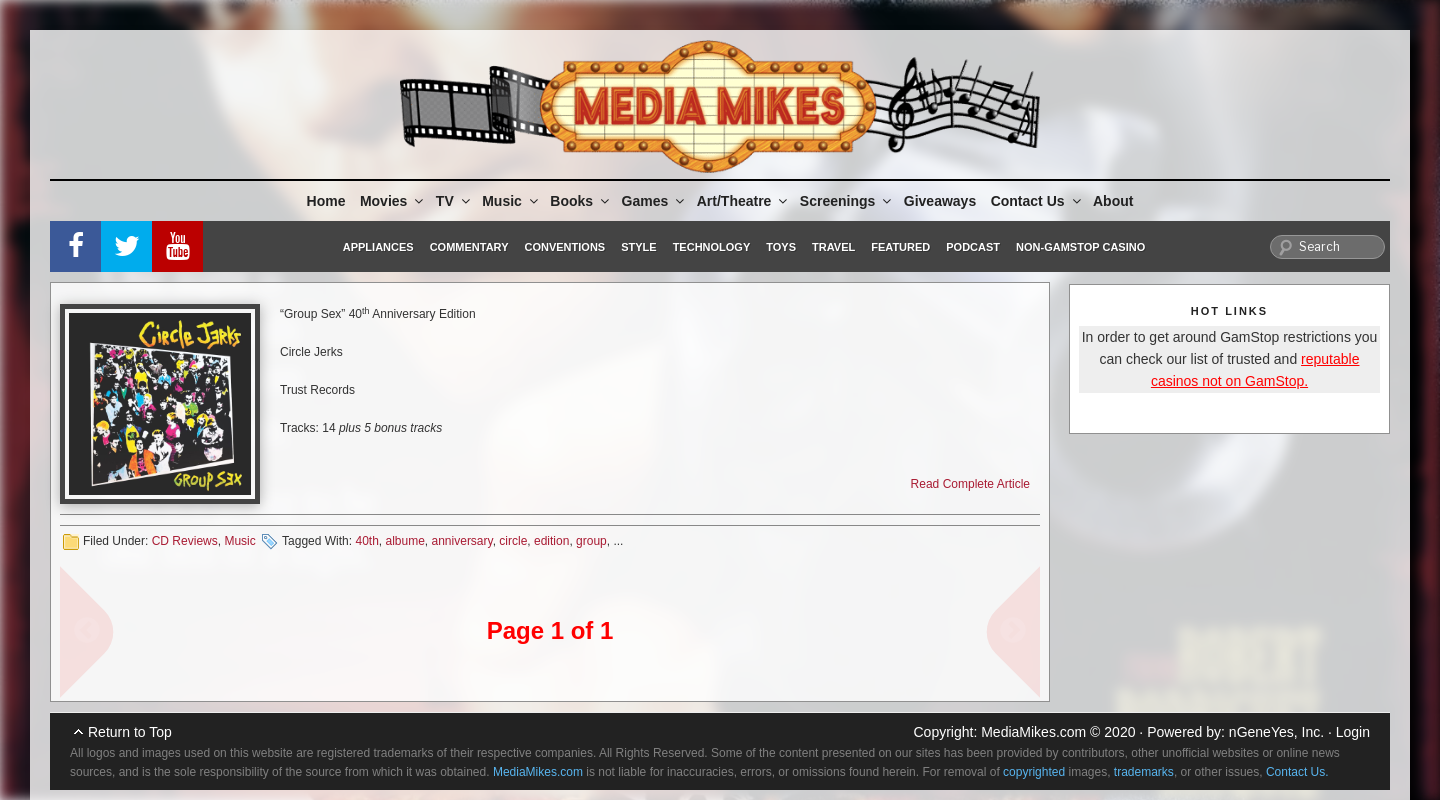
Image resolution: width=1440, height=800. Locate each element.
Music (511, 201)
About (1113, 201)
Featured (900, 247)
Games (655, 201)
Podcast (973, 247)
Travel (833, 247)
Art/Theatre (744, 201)
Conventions (564, 247)
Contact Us (1037, 201)
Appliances (378, 247)
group (591, 541)
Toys (781, 247)
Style (638, 247)
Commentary (469, 247)
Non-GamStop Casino (1080, 247)
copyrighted (1034, 772)
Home (326, 201)
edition (551, 541)
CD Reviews (185, 541)
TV (454, 201)
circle (513, 541)
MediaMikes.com (1033, 732)
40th (366, 541)
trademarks (1144, 772)
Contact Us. (1297, 772)
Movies (393, 201)
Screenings (847, 201)
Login (1353, 732)
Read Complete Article (970, 484)
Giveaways (940, 201)
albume (404, 541)
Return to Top (130, 732)
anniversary (462, 541)
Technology (712, 247)
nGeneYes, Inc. (1276, 732)
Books (581, 201)
